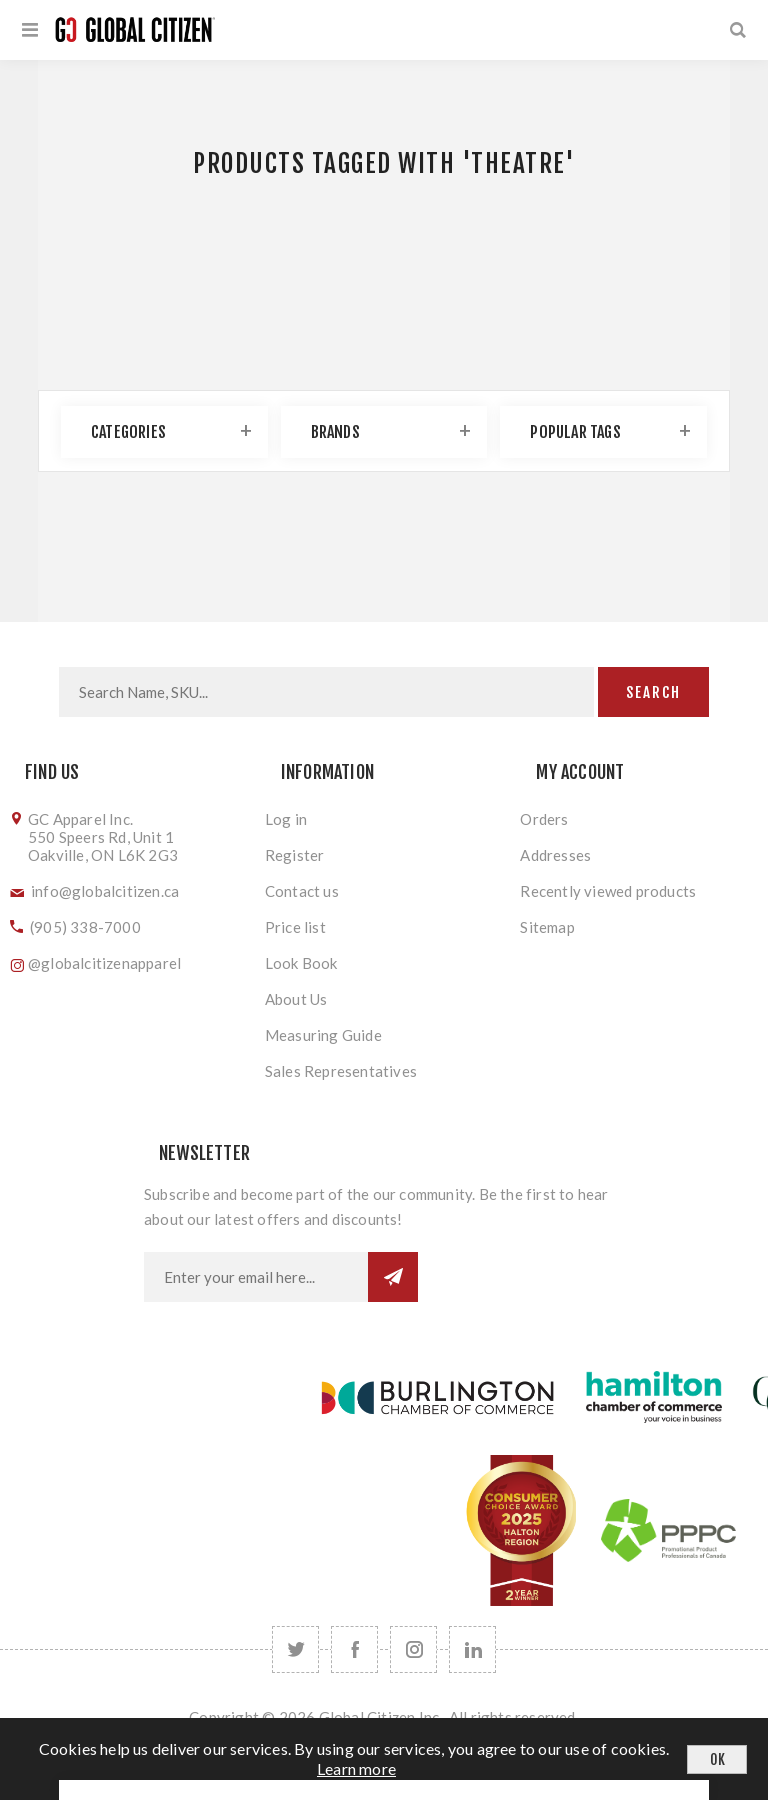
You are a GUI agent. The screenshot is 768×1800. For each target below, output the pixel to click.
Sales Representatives (341, 1071)
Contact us (302, 891)
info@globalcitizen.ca (105, 891)
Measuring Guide (323, 1035)
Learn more (356, 1768)
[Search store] (326, 692)
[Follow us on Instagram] (413, 1649)
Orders (544, 819)
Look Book (301, 963)
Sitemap (547, 927)
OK (717, 1759)
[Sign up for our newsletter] (256, 1277)
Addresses (555, 855)
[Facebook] (354, 1649)
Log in (286, 819)
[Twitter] (295, 1649)
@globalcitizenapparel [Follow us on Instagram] (104, 963)
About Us (296, 999)
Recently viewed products (608, 891)
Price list (295, 927)
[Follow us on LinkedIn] (472, 1649)
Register (295, 855)
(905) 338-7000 (85, 927)
